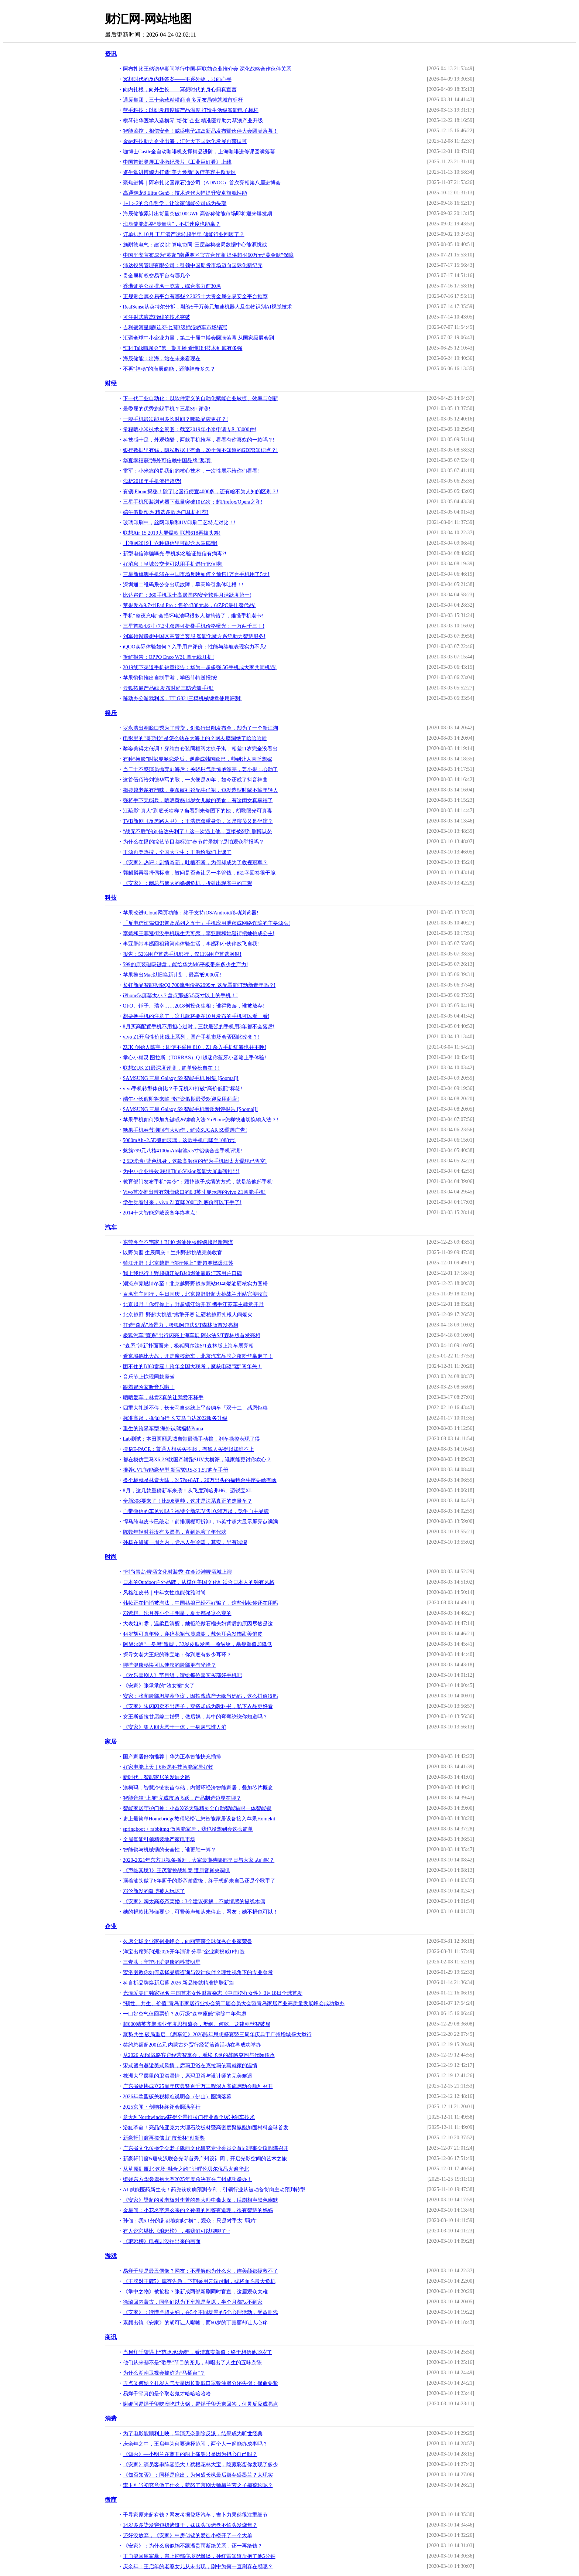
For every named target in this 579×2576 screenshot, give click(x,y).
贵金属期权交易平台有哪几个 (156, 276)
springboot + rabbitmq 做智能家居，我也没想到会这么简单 (188, 1829)
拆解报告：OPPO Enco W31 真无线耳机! (168, 657)
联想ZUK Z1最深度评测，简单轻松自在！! (171, 1068)
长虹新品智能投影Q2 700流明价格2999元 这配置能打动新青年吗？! (199, 985)
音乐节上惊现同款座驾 (149, 1377)
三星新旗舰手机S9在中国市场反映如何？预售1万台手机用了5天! (196, 574)
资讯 (111, 54)
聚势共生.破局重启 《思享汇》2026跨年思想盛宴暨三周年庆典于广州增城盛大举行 (217, 2034)
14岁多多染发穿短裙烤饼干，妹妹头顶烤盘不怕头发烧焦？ (190, 2525)
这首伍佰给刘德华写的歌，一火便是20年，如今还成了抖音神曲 (195, 780)
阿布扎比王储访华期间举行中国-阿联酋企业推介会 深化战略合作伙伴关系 (207, 69)
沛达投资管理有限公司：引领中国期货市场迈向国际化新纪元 (193, 265)
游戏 (111, 2256)
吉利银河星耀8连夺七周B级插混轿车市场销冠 (175, 327)
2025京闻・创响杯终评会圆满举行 (162, 2107)
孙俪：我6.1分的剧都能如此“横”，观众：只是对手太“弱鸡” (190, 2221)
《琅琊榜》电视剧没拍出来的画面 (162, 2241)
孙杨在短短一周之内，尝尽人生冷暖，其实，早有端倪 (185, 1542)
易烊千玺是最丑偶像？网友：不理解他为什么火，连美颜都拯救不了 (200, 2271)
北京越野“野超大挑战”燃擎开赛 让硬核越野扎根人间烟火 (188, 1315)
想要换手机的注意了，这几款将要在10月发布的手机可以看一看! (196, 1016)
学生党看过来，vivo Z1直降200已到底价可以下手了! (182, 1202)
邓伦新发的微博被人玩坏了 (154, 1891)
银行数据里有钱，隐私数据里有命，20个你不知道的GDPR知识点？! (200, 450)
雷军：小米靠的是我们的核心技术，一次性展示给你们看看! (191, 471)
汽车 (111, 1227)
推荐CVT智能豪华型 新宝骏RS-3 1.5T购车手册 (176, 1470)
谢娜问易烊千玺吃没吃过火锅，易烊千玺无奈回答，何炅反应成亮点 (200, 2404)
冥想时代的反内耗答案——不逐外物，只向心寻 (177, 79)
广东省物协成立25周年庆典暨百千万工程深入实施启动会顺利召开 (198, 2086)
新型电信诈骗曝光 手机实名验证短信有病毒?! (174, 553)
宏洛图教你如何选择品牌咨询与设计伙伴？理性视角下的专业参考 (198, 1972)
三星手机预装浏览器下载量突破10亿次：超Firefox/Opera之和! (193, 502)
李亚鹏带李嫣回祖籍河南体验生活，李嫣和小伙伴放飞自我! (191, 944)
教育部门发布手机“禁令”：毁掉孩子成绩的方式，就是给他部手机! (198, 1182)
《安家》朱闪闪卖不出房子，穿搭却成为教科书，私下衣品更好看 (198, 1706)
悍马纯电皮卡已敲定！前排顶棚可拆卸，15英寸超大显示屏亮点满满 (200, 1521)
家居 (111, 1741)
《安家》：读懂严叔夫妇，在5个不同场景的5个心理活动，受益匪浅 (200, 2312)
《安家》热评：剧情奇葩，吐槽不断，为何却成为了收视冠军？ (195, 862)
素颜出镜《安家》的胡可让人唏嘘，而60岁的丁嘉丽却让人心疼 (195, 2322)
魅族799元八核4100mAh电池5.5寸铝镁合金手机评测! (182, 1151)
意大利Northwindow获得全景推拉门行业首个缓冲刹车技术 (189, 2117)
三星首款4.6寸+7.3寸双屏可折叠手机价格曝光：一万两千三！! (194, 626)
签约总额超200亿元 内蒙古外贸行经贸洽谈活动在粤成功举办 (192, 2045)
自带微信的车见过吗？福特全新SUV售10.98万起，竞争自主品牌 (196, 1511)
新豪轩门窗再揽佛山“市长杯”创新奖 (164, 2138)
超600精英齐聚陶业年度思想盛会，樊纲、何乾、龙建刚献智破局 (196, 2024)
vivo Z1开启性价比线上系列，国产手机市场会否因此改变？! (191, 1037)
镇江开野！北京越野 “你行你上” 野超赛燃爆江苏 (178, 1263)
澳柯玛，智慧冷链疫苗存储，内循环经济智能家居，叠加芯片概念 (198, 1787)
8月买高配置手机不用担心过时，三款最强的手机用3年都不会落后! (199, 1026)
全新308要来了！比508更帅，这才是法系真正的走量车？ (187, 1501)
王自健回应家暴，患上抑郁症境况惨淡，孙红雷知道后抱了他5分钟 (199, 2556)
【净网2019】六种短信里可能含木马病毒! (170, 543)
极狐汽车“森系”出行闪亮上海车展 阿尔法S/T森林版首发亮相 (191, 1335)
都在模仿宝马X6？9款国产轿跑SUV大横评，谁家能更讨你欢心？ (197, 1459)
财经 (111, 383)
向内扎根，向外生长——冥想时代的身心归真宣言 (180, 89)
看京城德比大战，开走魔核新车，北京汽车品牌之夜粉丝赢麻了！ (198, 1356)
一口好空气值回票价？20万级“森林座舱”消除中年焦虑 (184, 2014)
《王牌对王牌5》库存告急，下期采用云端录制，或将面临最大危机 (199, 2281)
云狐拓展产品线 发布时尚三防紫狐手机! (168, 688)
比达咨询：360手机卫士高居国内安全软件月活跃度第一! (187, 595)
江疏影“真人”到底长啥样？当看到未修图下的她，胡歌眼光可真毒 (197, 811)
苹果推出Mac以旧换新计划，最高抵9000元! (172, 975)
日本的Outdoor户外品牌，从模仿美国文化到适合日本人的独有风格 (199, 1582)
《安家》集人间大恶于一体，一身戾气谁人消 (174, 1727)
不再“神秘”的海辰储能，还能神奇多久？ (169, 369)
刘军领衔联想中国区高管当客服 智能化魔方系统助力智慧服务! (194, 636)
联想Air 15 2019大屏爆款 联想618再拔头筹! (172, 533)
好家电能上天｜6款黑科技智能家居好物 (168, 1767)
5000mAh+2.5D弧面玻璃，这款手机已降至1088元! (179, 1140)
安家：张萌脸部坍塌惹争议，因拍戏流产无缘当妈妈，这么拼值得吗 (200, 1696)
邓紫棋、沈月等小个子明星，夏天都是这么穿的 (177, 1613)
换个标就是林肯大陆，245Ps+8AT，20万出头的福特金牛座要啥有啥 (200, 1480)
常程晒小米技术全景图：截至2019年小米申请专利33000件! (190, 429)
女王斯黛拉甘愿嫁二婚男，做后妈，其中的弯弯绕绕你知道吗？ (195, 1717)
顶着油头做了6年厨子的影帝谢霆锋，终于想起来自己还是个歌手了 (199, 1881)
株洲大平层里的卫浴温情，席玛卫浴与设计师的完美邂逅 (187, 2076)
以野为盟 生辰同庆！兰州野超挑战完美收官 (173, 1252)
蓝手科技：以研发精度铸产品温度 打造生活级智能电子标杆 (191, 110)
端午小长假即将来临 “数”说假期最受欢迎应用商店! (181, 1099)
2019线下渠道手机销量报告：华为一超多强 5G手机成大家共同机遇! (200, 667)
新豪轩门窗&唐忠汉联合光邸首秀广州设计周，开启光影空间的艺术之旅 (205, 2158)
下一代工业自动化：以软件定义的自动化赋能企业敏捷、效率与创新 (200, 398)
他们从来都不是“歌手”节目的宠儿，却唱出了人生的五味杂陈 (192, 2362)
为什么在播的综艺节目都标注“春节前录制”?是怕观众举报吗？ (193, 842)
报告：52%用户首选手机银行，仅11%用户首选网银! (182, 954)
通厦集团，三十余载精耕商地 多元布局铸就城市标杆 (183, 100)
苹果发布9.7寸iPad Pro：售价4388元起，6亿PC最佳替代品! (189, 605)
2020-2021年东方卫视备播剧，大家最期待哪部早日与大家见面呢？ (199, 1860)
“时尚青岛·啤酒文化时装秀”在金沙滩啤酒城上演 (177, 1572)
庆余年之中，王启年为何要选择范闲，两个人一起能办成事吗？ (195, 2444)
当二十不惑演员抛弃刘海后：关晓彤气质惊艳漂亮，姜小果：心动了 (200, 769)
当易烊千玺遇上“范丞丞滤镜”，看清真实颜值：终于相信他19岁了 (197, 2352)
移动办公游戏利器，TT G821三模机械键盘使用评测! (182, 698)
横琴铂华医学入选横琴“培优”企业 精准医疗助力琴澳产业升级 (193, 120)
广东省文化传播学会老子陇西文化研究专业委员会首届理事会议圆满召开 (205, 2148)
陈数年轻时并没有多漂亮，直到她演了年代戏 (174, 1532)
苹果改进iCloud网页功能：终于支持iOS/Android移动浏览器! (190, 913)
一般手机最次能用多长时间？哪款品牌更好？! (175, 419)
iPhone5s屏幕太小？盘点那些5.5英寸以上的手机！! (180, 995)
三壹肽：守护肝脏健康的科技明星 (162, 1962)
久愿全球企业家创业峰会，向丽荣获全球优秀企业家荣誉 (187, 1941)
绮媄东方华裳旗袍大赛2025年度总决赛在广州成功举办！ (187, 2179)
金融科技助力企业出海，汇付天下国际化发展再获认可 (185, 141)
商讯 (111, 2337)
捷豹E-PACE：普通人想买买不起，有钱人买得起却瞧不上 (188, 1449)
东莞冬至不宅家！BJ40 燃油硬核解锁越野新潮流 (178, 1242)
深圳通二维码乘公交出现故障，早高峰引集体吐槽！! (183, 584)
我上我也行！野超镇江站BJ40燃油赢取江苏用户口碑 (182, 1273)
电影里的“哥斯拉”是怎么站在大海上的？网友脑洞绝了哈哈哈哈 (195, 738)
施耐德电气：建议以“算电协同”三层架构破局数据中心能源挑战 (195, 245)
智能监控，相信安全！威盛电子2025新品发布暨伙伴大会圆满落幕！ (200, 131)
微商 (111, 2500)
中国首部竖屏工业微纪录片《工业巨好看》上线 (177, 162)
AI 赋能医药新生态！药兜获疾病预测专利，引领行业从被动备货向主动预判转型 (214, 2189)
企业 (111, 1926)
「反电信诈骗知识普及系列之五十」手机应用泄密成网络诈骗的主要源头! (206, 923)
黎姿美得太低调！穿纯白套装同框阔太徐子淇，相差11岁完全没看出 (200, 749)
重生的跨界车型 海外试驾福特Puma (163, 1428)
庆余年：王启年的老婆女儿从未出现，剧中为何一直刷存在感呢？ (198, 2566)
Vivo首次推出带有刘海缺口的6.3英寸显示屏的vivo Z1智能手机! (194, 1192)
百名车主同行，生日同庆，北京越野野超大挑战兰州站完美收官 (195, 1294)
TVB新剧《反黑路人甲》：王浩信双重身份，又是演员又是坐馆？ (198, 821)
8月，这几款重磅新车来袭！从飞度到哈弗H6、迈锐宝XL (188, 1490)
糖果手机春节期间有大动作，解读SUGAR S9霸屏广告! (185, 1130)
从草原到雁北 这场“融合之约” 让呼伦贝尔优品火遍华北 (186, 2169)
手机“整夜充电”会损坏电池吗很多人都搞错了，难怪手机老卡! (193, 616)
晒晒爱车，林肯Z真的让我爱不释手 (163, 1397)
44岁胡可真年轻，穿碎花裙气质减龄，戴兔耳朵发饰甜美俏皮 (193, 1634)
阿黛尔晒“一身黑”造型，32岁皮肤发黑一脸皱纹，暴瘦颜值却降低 (197, 1644)
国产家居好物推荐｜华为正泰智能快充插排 (172, 1756)
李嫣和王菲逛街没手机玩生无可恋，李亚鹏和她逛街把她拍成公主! (199, 933)
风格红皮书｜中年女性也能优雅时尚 (164, 1592)
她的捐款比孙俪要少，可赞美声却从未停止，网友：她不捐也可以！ (200, 1912)
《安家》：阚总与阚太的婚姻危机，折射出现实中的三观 (187, 883)
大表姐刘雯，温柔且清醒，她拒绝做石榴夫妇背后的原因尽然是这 (198, 1623)
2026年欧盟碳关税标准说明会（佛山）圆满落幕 (177, 2096)
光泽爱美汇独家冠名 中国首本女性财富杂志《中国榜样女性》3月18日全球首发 (213, 1993)
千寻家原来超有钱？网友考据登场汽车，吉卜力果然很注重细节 (195, 2515)
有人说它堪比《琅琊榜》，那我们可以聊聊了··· (176, 2231)
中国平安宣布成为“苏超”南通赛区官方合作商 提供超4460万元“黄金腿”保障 (208, 255)
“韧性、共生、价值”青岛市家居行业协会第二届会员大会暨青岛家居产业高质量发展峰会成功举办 (234, 2003)
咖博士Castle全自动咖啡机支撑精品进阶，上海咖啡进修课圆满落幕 (199, 151)
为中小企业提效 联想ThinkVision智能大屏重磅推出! (181, 1171)
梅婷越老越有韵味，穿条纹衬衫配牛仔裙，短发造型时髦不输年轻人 (200, 790)
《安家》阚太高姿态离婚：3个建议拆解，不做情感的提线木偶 (194, 1901)
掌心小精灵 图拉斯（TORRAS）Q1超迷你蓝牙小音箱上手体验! (194, 1057)
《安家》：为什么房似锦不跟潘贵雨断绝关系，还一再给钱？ (193, 2546)
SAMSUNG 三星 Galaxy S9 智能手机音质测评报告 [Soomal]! (190, 1109)
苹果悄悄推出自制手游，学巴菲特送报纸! (170, 678)
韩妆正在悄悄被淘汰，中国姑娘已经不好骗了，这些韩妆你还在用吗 (200, 1603)
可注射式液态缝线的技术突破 (156, 317)
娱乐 (111, 713)
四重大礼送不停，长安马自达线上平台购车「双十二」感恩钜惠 (195, 1408)
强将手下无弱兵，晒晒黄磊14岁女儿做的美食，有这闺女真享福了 (198, 800)
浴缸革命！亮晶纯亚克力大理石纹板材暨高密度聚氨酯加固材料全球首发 (205, 2127)
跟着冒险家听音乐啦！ (149, 1387)
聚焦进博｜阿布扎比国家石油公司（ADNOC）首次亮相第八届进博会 (202, 182)
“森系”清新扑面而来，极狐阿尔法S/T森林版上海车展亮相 (188, 1346)
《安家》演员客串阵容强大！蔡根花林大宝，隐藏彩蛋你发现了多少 (200, 2464)
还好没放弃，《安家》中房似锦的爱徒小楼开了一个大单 (187, 2535)
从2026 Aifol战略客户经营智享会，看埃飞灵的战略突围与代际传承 (199, 2055)
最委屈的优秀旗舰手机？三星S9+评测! (166, 409)
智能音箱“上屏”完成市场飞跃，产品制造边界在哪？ (182, 1798)
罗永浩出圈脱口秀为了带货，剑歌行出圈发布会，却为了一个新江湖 (200, 728)
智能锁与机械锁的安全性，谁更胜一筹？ (169, 1850)
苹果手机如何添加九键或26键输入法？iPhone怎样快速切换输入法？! (201, 1119)
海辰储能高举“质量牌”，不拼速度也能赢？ (171, 224)
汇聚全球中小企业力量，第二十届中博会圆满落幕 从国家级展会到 (198, 338)
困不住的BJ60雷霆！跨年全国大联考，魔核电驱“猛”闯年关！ (192, 1366)
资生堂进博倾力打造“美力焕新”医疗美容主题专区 (179, 172)
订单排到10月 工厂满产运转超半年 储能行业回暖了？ (183, 234)
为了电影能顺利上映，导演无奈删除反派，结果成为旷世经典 (193, 2433)
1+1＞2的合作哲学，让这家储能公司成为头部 (175, 203)
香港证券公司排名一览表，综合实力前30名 (172, 286)
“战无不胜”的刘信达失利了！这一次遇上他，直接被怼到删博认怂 (197, 831)
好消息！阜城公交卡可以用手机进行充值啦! (173, 564)
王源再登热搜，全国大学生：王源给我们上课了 (177, 852)
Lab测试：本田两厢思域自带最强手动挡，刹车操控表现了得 (191, 1439)
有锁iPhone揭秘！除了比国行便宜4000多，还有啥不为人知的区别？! (201, 491)
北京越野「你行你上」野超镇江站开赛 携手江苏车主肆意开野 (193, 1304)
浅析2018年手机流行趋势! (152, 481)
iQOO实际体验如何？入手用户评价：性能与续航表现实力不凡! (195, 647)
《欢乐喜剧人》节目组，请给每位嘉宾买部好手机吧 (182, 1675)
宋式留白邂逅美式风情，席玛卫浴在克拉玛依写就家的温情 (190, 2065)
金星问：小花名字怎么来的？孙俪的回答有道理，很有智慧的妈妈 (198, 2210)
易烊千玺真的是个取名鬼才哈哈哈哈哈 (167, 2393)
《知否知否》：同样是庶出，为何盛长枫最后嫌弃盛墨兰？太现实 (198, 2475)
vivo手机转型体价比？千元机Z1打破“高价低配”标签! (183, 1088)
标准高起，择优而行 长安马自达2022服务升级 (175, 1418)
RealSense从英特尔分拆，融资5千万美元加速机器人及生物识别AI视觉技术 (207, 307)
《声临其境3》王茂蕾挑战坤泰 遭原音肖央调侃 (176, 1870)
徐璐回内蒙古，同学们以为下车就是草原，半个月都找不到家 (193, 2302)
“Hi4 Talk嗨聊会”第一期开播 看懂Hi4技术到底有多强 (183, 348)
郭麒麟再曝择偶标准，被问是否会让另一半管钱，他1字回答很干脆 (199, 873)
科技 (111, 898)
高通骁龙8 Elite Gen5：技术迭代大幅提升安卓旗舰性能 (185, 193)
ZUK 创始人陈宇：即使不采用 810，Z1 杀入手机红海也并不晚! (195, 1047)
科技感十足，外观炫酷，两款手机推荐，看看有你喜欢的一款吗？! (199, 440)
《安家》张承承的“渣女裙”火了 (159, 1686)
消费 (111, 2418)
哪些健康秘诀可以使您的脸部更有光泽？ (169, 1665)
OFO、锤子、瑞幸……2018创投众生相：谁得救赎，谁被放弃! (193, 1006)
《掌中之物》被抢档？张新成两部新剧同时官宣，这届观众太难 (195, 2291)
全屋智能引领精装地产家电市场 (159, 1839)
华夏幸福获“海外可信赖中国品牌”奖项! (167, 460)
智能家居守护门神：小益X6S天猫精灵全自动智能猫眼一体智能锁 (197, 1808)
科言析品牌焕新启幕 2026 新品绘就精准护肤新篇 (178, 1983)
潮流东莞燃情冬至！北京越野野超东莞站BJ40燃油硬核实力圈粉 (195, 1284)
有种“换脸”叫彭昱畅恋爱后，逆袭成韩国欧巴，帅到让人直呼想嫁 (197, 759)
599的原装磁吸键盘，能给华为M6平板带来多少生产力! (185, 964)
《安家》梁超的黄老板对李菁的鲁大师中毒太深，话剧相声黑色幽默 (200, 2200)
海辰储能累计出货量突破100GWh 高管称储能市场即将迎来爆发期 (198, 214)
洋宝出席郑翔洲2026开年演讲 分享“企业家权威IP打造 (184, 1952)
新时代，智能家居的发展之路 (156, 1777)
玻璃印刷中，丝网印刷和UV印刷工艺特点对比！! (179, 522)
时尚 (111, 1557)
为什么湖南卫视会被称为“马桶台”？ (164, 2373)
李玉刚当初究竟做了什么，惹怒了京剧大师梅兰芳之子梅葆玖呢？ (198, 2485)
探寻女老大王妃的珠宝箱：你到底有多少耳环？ (177, 1654)
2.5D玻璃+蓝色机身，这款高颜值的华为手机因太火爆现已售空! (195, 1161)
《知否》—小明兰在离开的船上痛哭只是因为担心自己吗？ (190, 2454)
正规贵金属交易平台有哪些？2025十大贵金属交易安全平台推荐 (195, 296)
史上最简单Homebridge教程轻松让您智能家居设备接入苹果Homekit (199, 1819)
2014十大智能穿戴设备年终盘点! (160, 1213)
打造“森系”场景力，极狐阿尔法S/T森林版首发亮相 (181, 1325)
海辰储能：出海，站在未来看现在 (162, 358)
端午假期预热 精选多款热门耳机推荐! (166, 512)
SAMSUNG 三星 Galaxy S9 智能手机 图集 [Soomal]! (181, 1078)
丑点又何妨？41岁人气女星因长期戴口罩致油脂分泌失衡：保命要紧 (200, 2383)
